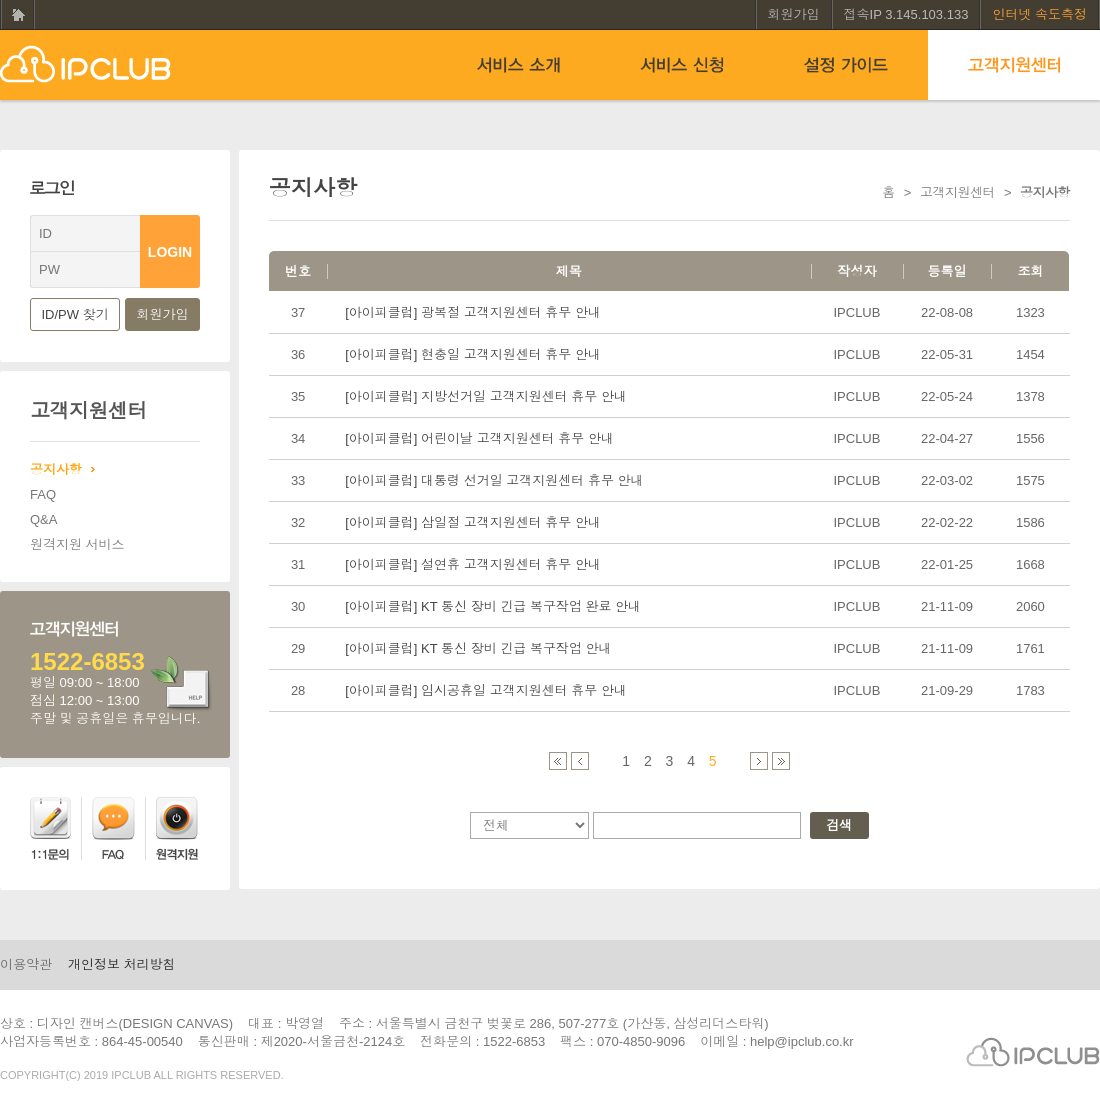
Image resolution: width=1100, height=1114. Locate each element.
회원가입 (794, 14)
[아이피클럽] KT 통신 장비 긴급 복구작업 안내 (478, 648)
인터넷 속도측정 (1039, 14)
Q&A (43, 519)
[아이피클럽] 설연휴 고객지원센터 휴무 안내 (473, 564)
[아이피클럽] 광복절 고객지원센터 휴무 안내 (473, 312)
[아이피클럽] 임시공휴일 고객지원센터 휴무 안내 (486, 690)
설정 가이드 (846, 65)
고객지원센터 (1014, 65)
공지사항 (56, 469)
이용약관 (26, 964)
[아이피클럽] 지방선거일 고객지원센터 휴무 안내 (486, 396)
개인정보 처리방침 (122, 964)
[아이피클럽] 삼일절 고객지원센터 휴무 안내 (473, 522)
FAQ (43, 494)
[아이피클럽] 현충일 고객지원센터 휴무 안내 (473, 354)
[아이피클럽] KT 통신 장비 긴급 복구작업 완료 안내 (493, 606)
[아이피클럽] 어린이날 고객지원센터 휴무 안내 (479, 438)
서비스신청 (682, 65)
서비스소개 (518, 65)
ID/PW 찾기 (75, 314)
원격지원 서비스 (77, 544)
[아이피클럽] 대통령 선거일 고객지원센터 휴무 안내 (494, 480)
